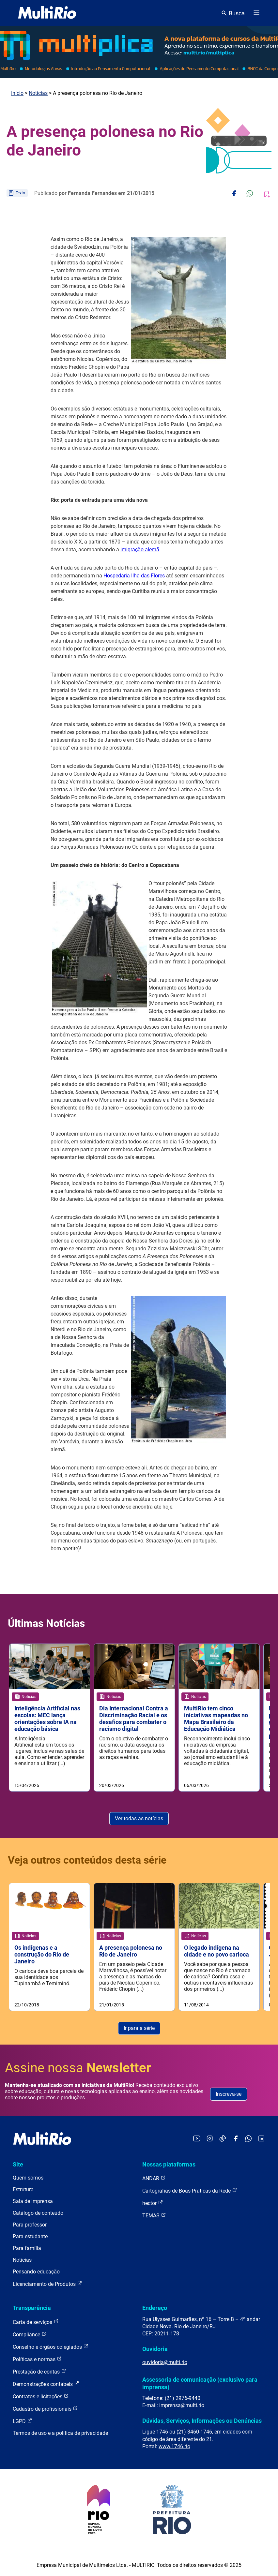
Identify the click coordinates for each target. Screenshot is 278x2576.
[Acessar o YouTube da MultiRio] (197, 2139)
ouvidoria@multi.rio (164, 2362)
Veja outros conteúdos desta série (87, 1860)
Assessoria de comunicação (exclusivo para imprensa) (199, 2383)
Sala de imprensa (33, 2201)
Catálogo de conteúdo (38, 2213)
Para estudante (30, 2236)
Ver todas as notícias (139, 1818)
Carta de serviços (36, 2321)
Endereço (154, 2307)
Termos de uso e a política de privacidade (60, 2433)
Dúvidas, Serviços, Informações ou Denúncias (202, 2420)
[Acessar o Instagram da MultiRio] (210, 2139)
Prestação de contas (39, 2371)
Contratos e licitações (41, 2396)
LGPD (22, 2421)
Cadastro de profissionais (45, 2408)
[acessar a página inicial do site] (47, 13)
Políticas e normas (37, 2359)
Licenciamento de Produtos (47, 2283)
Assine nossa (78, 2068)
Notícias (38, 93)
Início (17, 93)
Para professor (30, 2225)
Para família (27, 2248)
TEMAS (154, 2215)
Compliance (30, 2334)
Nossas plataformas (168, 2164)
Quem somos (28, 2178)
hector (152, 2202)
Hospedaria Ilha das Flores (134, 576)
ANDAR (154, 2178)
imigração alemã (139, 549)
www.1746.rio (174, 2446)
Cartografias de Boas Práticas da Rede (189, 2190)
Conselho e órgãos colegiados (50, 2346)
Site (18, 2164)
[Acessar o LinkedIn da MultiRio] (261, 2139)
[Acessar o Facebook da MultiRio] (235, 2139)
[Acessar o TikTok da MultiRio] (223, 2139)
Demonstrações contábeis (46, 2383)
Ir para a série (139, 2028)
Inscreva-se (228, 2094)
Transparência (32, 2307)
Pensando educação (36, 2272)
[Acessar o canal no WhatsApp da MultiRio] (248, 2139)
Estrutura (23, 2189)
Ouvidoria (155, 2348)
